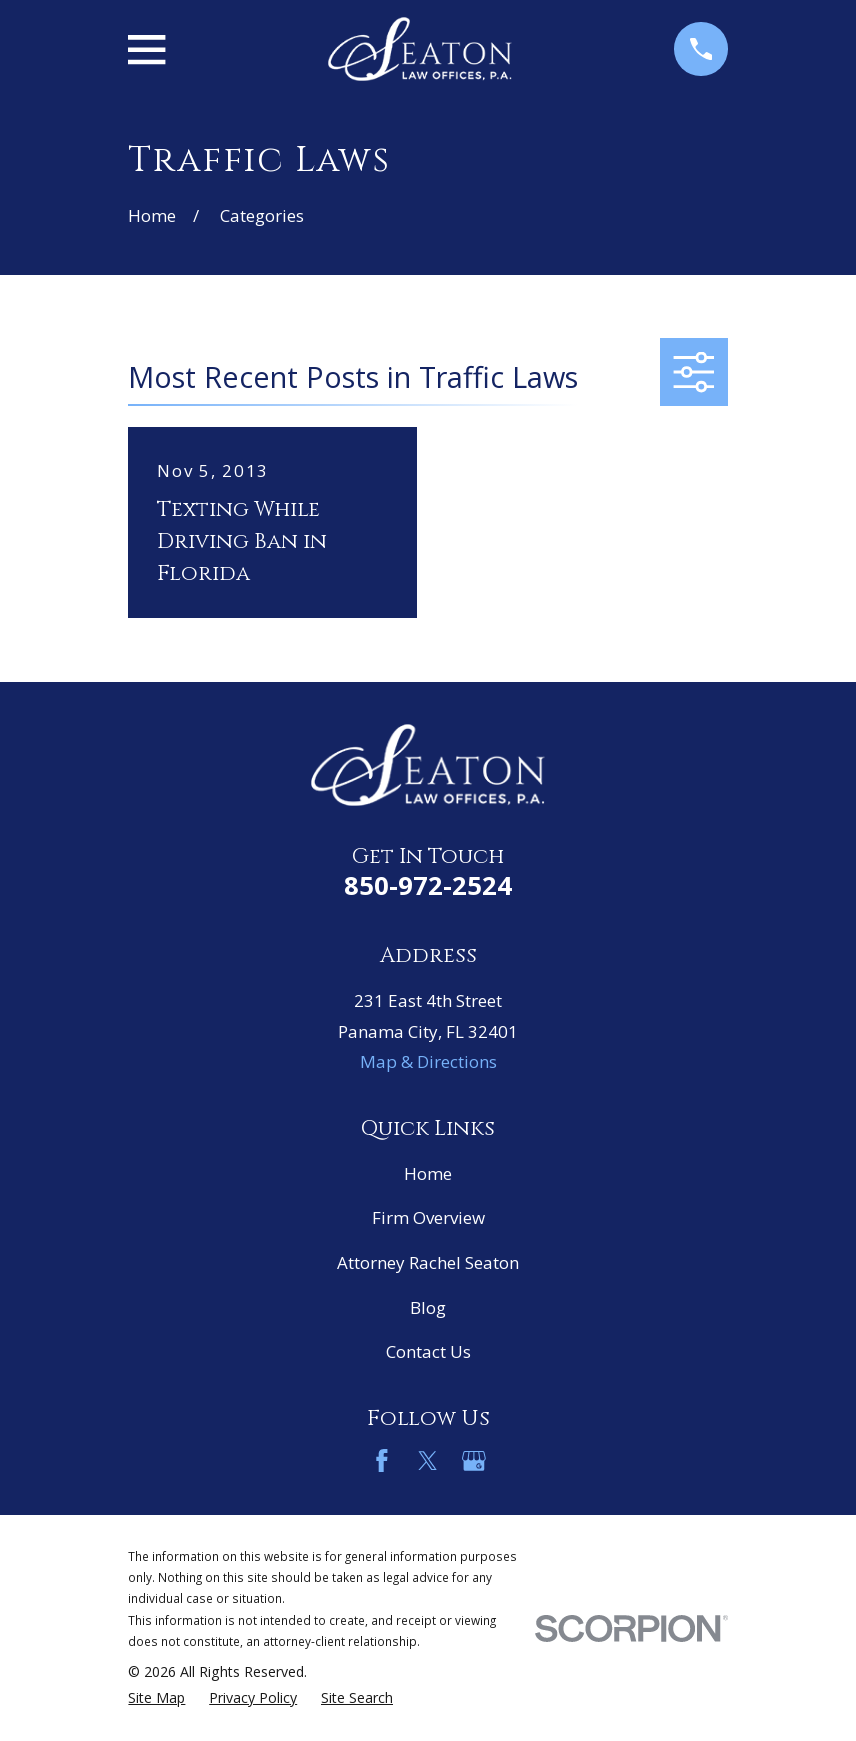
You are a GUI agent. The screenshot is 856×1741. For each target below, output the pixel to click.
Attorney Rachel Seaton (428, 1262)
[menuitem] (156, 1698)
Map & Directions (428, 1061)
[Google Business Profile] (474, 1461)
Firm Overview (428, 1217)
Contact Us (428, 1351)
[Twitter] (428, 1461)
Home (428, 1173)
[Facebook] (382, 1461)
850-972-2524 (428, 885)
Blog (428, 1307)
